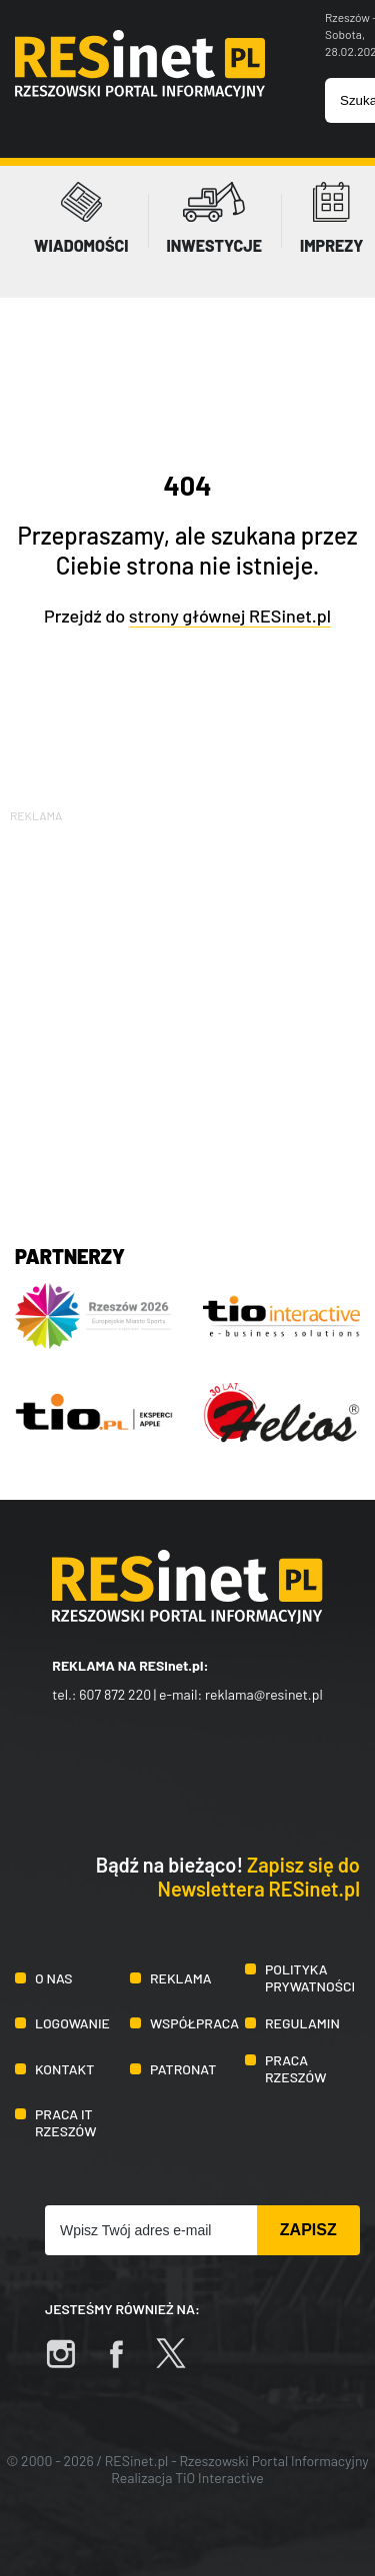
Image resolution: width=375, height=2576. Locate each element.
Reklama (181, 1977)
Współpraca (194, 2022)
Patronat (183, 2068)
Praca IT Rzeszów (66, 2122)
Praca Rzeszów (296, 2068)
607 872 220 (115, 1694)
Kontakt (64, 2068)
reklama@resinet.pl (264, 1694)
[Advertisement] (187, 1013)
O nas (53, 1977)
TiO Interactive (219, 2477)
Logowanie (72, 2022)
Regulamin (302, 2022)
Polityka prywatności (310, 1977)
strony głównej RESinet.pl (230, 616)
